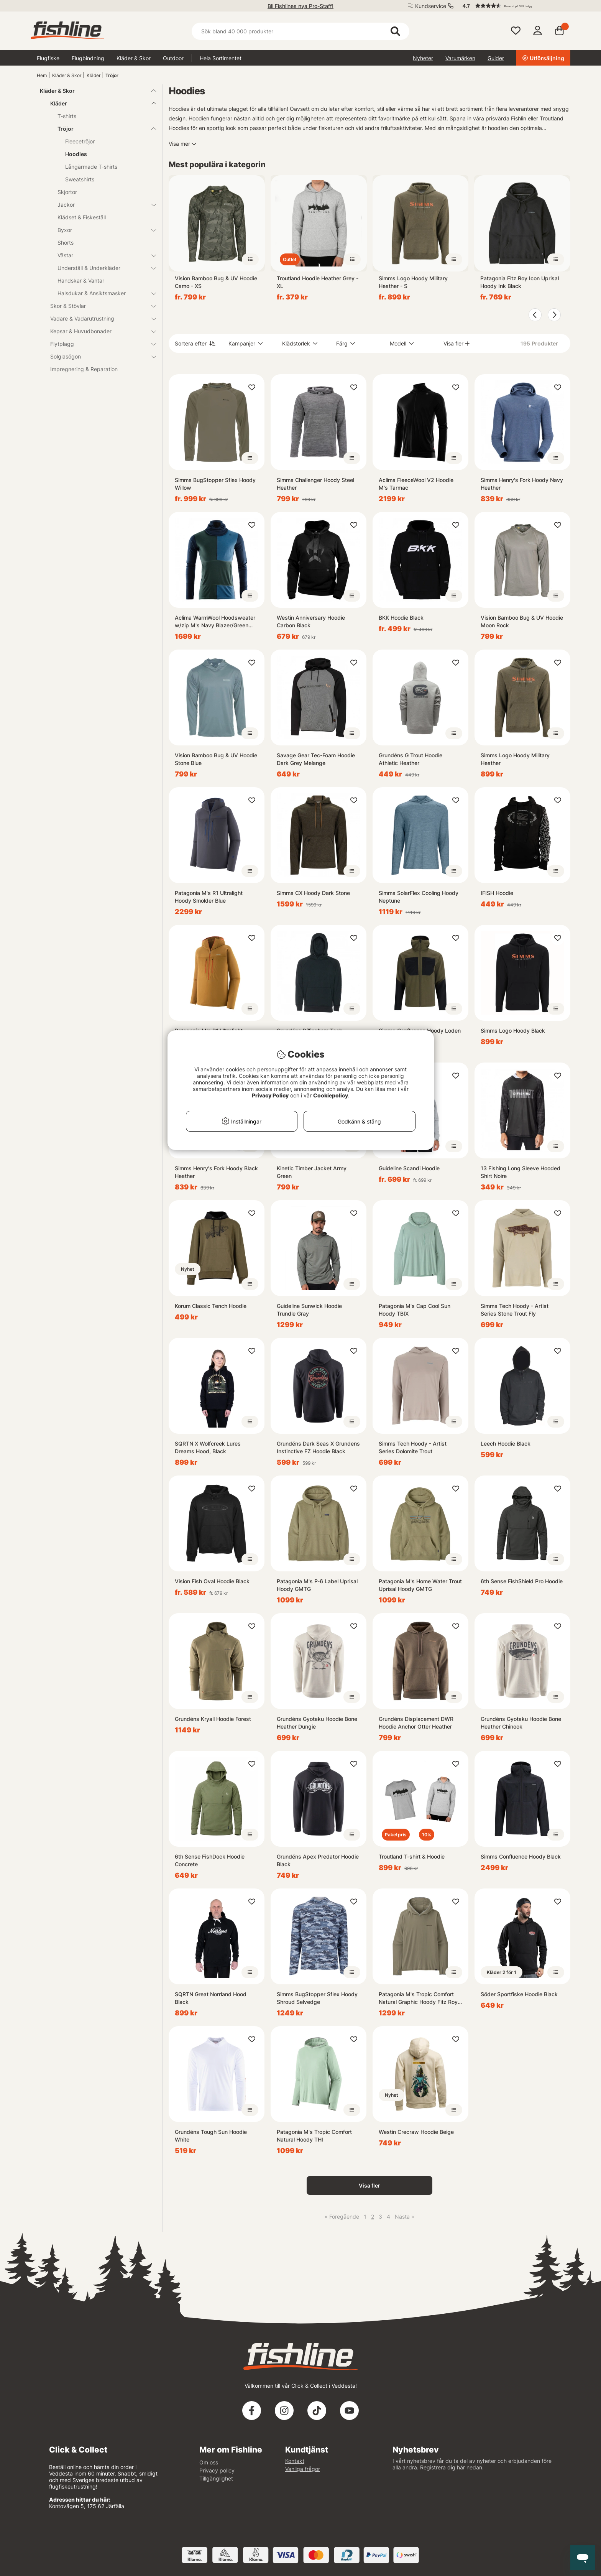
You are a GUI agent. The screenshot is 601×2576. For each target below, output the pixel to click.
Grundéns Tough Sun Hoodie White (211, 2136)
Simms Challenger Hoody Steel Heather (315, 484)
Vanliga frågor (302, 2469)
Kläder (93, 75)
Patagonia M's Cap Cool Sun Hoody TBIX (414, 1310)
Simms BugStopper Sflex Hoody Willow (215, 484)
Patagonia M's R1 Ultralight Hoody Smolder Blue (209, 897)
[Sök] (300, 31)
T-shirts (66, 116)
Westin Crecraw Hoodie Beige (416, 2132)
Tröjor (111, 75)
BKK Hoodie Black (401, 617)
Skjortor (67, 192)
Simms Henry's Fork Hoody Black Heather (216, 1172)
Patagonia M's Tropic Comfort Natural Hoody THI (314, 2136)
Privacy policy (217, 2470)
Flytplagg (98, 344)
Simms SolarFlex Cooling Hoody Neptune (418, 897)
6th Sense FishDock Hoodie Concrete (210, 1860)
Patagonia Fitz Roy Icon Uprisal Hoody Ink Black (519, 282)
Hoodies (76, 154)
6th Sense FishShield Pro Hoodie (522, 1581)
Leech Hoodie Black (505, 1443)
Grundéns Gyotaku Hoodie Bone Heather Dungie (317, 1723)
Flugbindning (88, 58)
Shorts (65, 242)
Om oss (208, 2462)
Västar (102, 255)
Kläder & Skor (134, 58)
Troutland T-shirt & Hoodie (412, 1856)
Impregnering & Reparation (84, 369)
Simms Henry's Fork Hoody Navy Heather (522, 484)
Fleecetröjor (80, 141)
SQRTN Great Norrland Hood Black (210, 1998)
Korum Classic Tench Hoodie (210, 1306)
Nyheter (423, 58)
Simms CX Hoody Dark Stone (313, 893)
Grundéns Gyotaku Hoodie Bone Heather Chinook (521, 1723)
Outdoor (173, 58)
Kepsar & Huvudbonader (98, 331)
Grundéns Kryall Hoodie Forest (213, 1719)
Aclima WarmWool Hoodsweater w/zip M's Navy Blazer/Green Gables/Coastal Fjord (215, 621)
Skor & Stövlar (98, 306)
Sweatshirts (79, 179)
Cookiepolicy (330, 1095)
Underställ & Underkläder (102, 268)
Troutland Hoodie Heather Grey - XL (317, 282)
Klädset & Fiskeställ (81, 217)
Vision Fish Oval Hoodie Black (212, 1581)
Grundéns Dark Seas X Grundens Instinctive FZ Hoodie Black (318, 1447)
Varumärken (460, 58)
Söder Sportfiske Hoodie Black (519, 1994)
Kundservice (430, 6)
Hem (42, 75)
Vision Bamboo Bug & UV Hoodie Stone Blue (216, 759)
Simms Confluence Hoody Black (521, 1856)
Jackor (102, 204)
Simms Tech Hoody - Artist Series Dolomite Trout (413, 1447)
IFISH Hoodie (497, 893)
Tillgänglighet (216, 2478)
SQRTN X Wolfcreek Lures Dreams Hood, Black (208, 1447)
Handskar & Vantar (80, 280)
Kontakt (294, 2461)
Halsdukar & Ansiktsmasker (102, 293)
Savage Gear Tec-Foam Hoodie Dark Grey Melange (316, 759)
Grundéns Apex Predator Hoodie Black (318, 1860)
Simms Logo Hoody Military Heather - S (413, 282)
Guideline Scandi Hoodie (409, 1168)
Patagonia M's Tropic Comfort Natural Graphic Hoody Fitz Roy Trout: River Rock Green (418, 1998)
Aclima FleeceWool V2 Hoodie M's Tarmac (416, 484)
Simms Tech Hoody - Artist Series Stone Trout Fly (514, 1310)
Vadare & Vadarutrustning (98, 318)
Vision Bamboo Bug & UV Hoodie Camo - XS (216, 282)
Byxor (102, 230)
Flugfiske (48, 58)
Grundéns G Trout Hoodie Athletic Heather (410, 759)
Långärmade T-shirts (91, 166)
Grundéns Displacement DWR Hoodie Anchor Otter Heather (416, 1723)
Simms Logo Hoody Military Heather (515, 759)
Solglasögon (98, 356)
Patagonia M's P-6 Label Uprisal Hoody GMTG (317, 1585)
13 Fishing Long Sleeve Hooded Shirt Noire (520, 1172)
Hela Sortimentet (220, 58)
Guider (496, 58)
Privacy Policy (270, 1095)
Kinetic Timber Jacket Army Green (311, 1172)
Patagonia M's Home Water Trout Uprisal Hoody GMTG (420, 1585)
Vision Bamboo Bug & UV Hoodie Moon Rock (522, 621)
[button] (512, 6)
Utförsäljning (543, 58)
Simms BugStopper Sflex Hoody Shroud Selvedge (317, 1998)
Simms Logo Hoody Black (513, 1030)
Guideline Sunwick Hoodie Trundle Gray (309, 1310)
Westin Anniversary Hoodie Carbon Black (311, 621)
